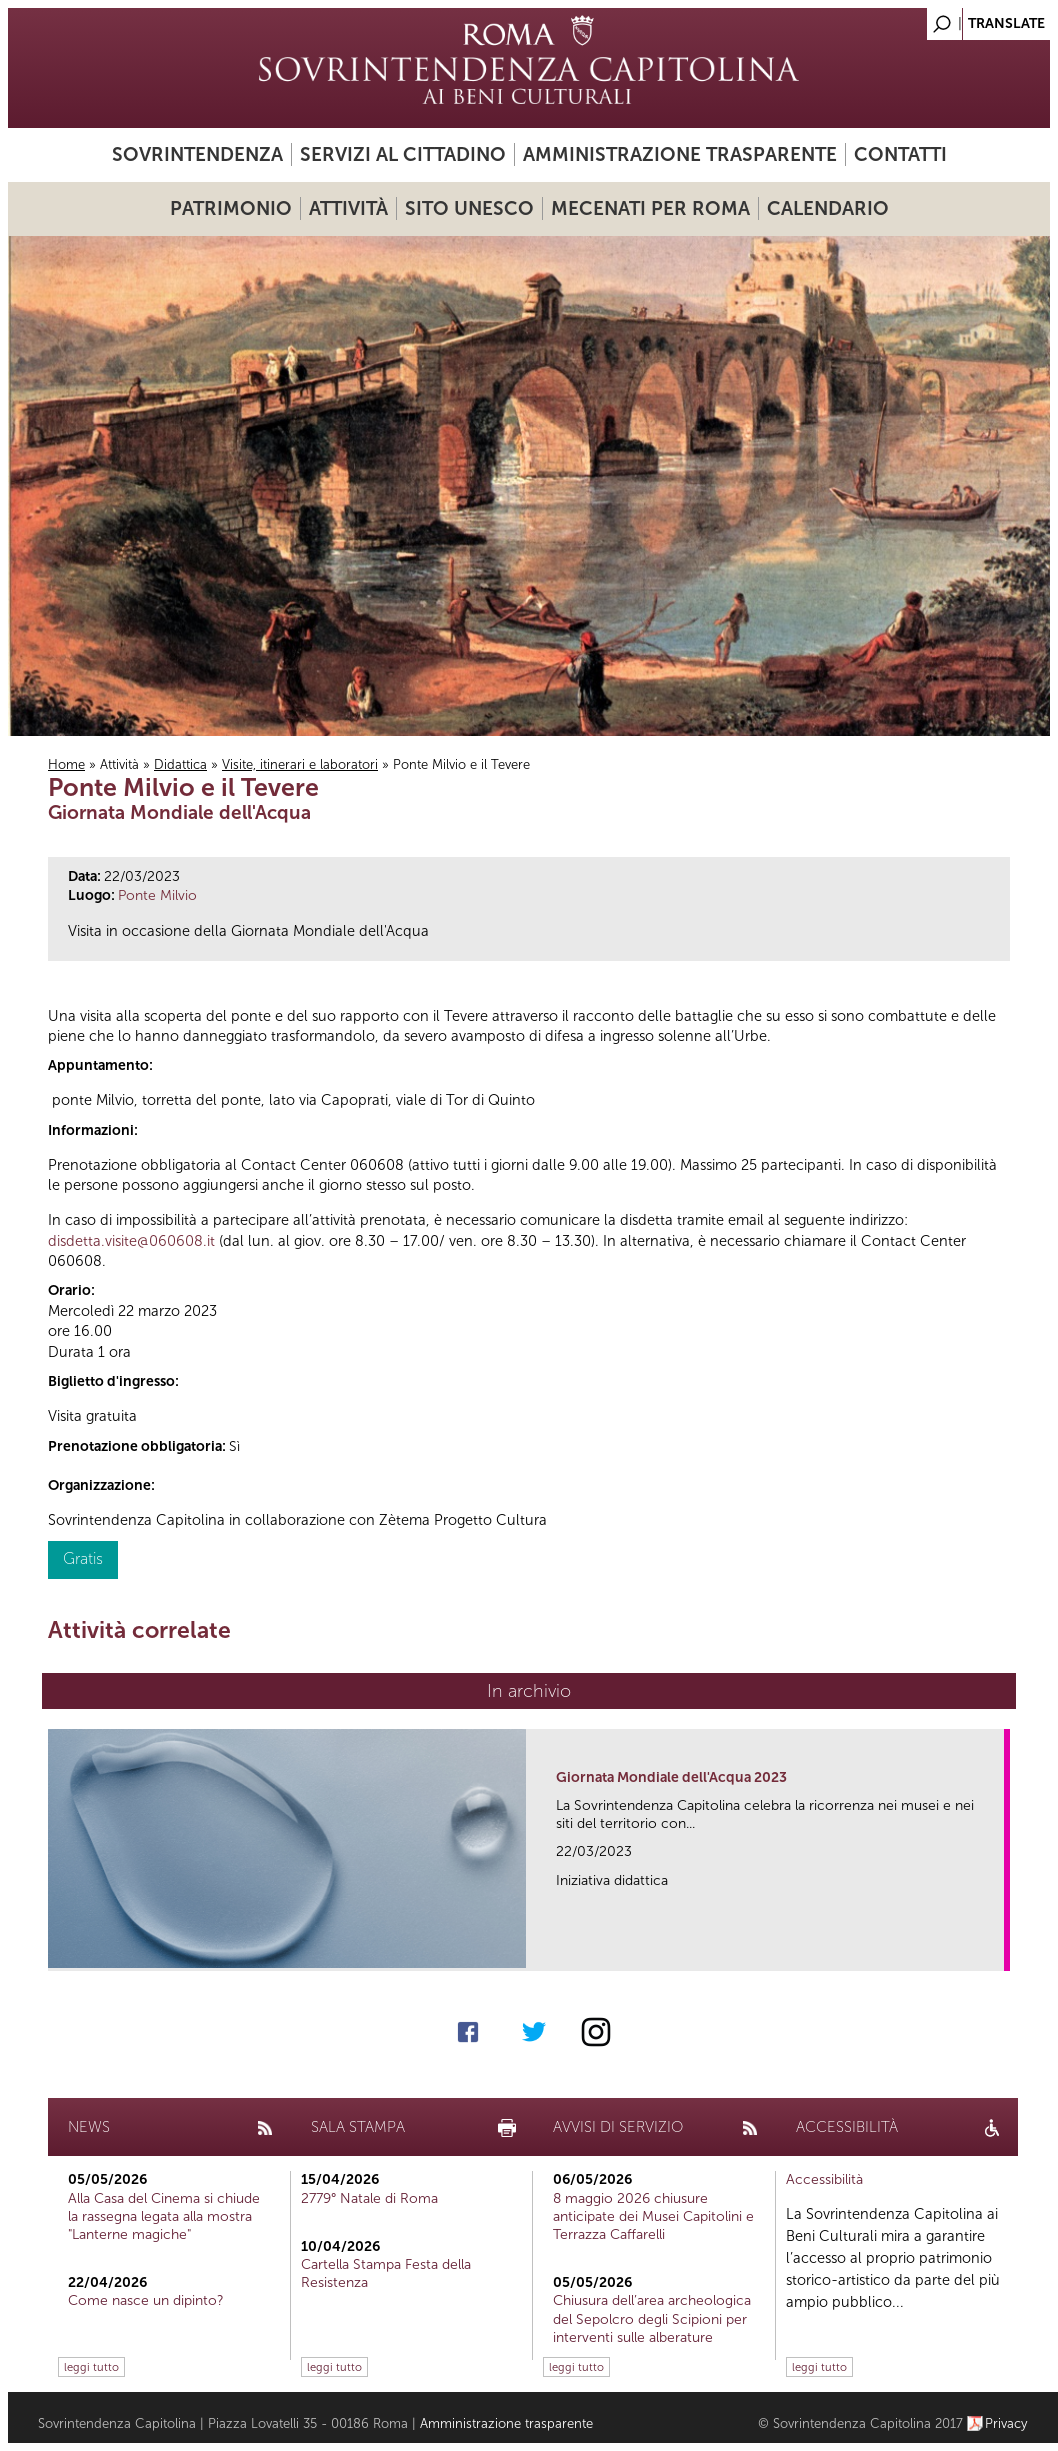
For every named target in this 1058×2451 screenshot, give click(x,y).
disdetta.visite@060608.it (131, 1241)
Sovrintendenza (197, 154)
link (995, 1949)
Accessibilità (824, 2179)
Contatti (900, 154)
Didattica (180, 764)
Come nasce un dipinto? (146, 2300)
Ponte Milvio (157, 895)
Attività (348, 208)
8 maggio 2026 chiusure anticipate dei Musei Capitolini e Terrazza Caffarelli (653, 2216)
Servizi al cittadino (403, 154)
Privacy (1006, 2423)
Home (66, 764)
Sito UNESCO (469, 208)
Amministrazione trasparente (680, 154)
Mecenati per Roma (650, 208)
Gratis (83, 1558)
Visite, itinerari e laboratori (300, 764)
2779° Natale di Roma (369, 2198)
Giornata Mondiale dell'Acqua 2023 (671, 1777)
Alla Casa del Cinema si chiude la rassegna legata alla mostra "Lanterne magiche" (164, 2216)
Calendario (828, 208)
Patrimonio (231, 208)
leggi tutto (91, 2367)
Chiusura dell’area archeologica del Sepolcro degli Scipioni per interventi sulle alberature (652, 2318)
